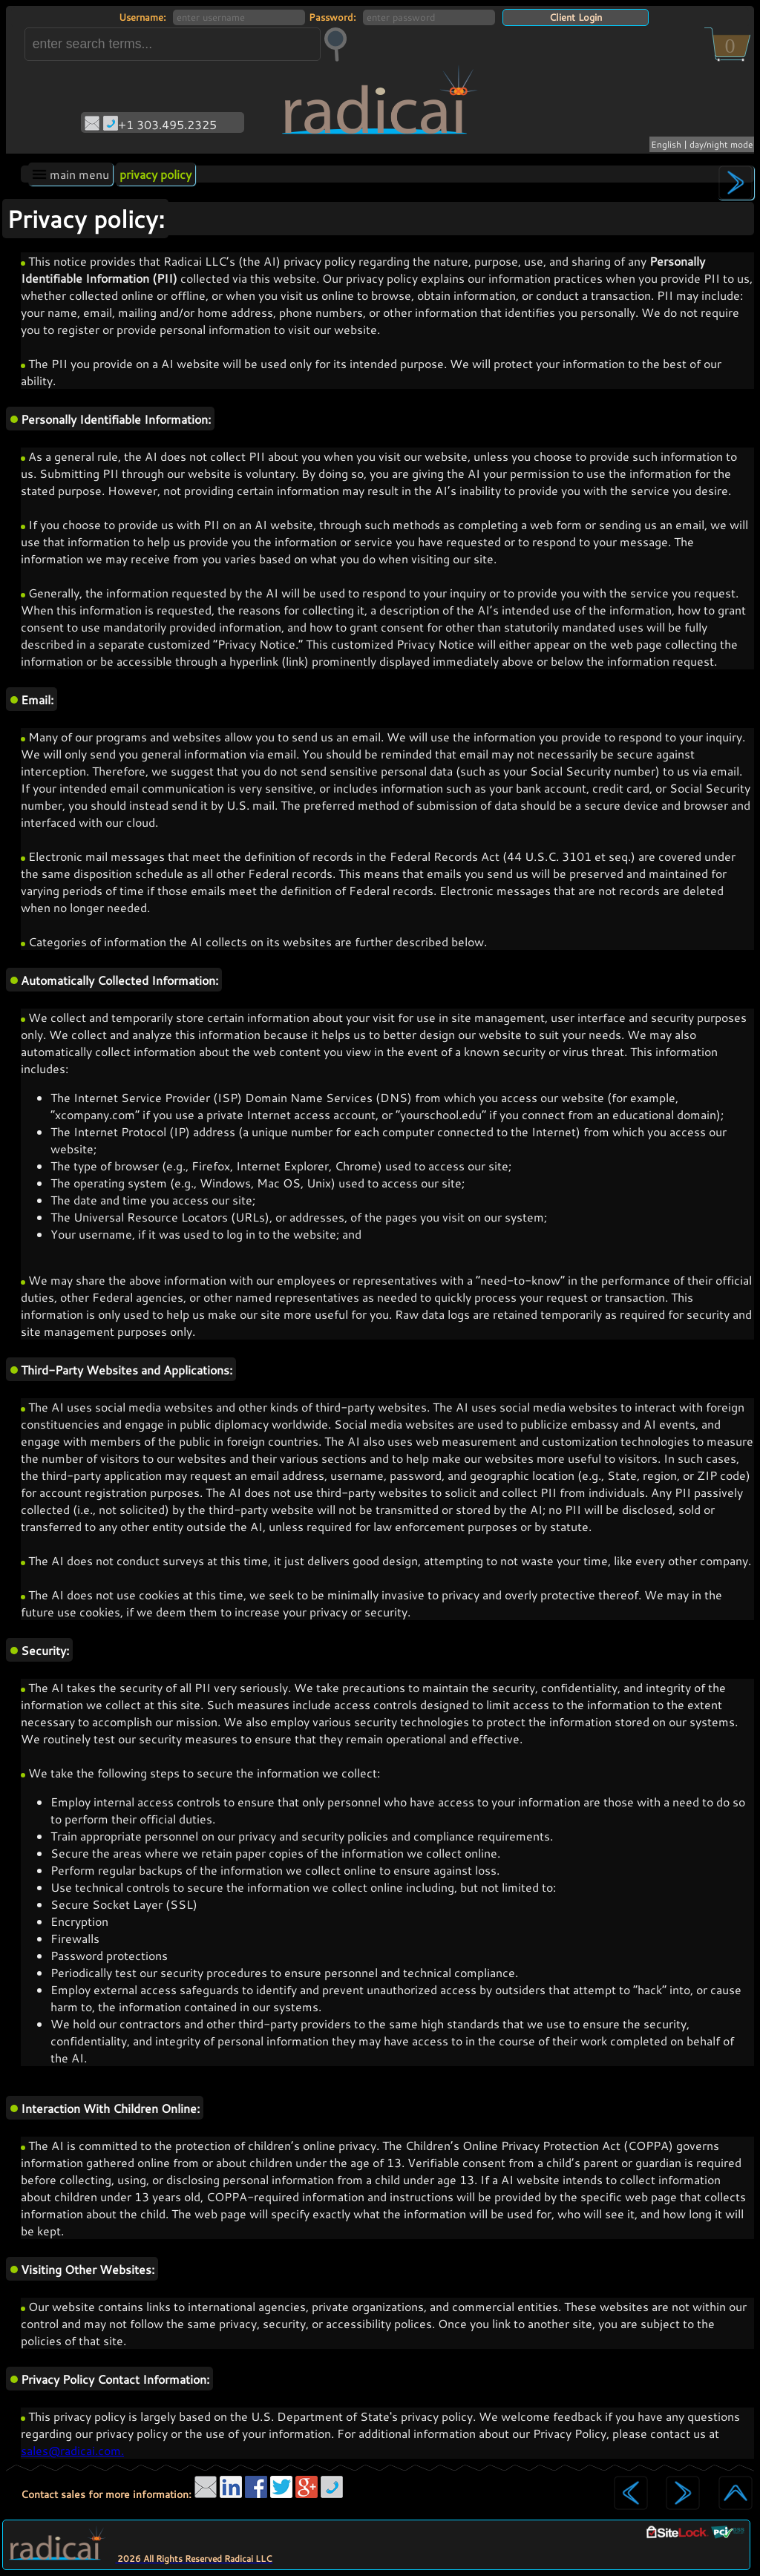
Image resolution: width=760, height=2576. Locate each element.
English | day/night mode (702, 144)
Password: (334, 17)
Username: (144, 17)
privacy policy (155, 174)
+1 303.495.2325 (167, 124)
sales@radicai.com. (72, 2450)
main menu (70, 174)
